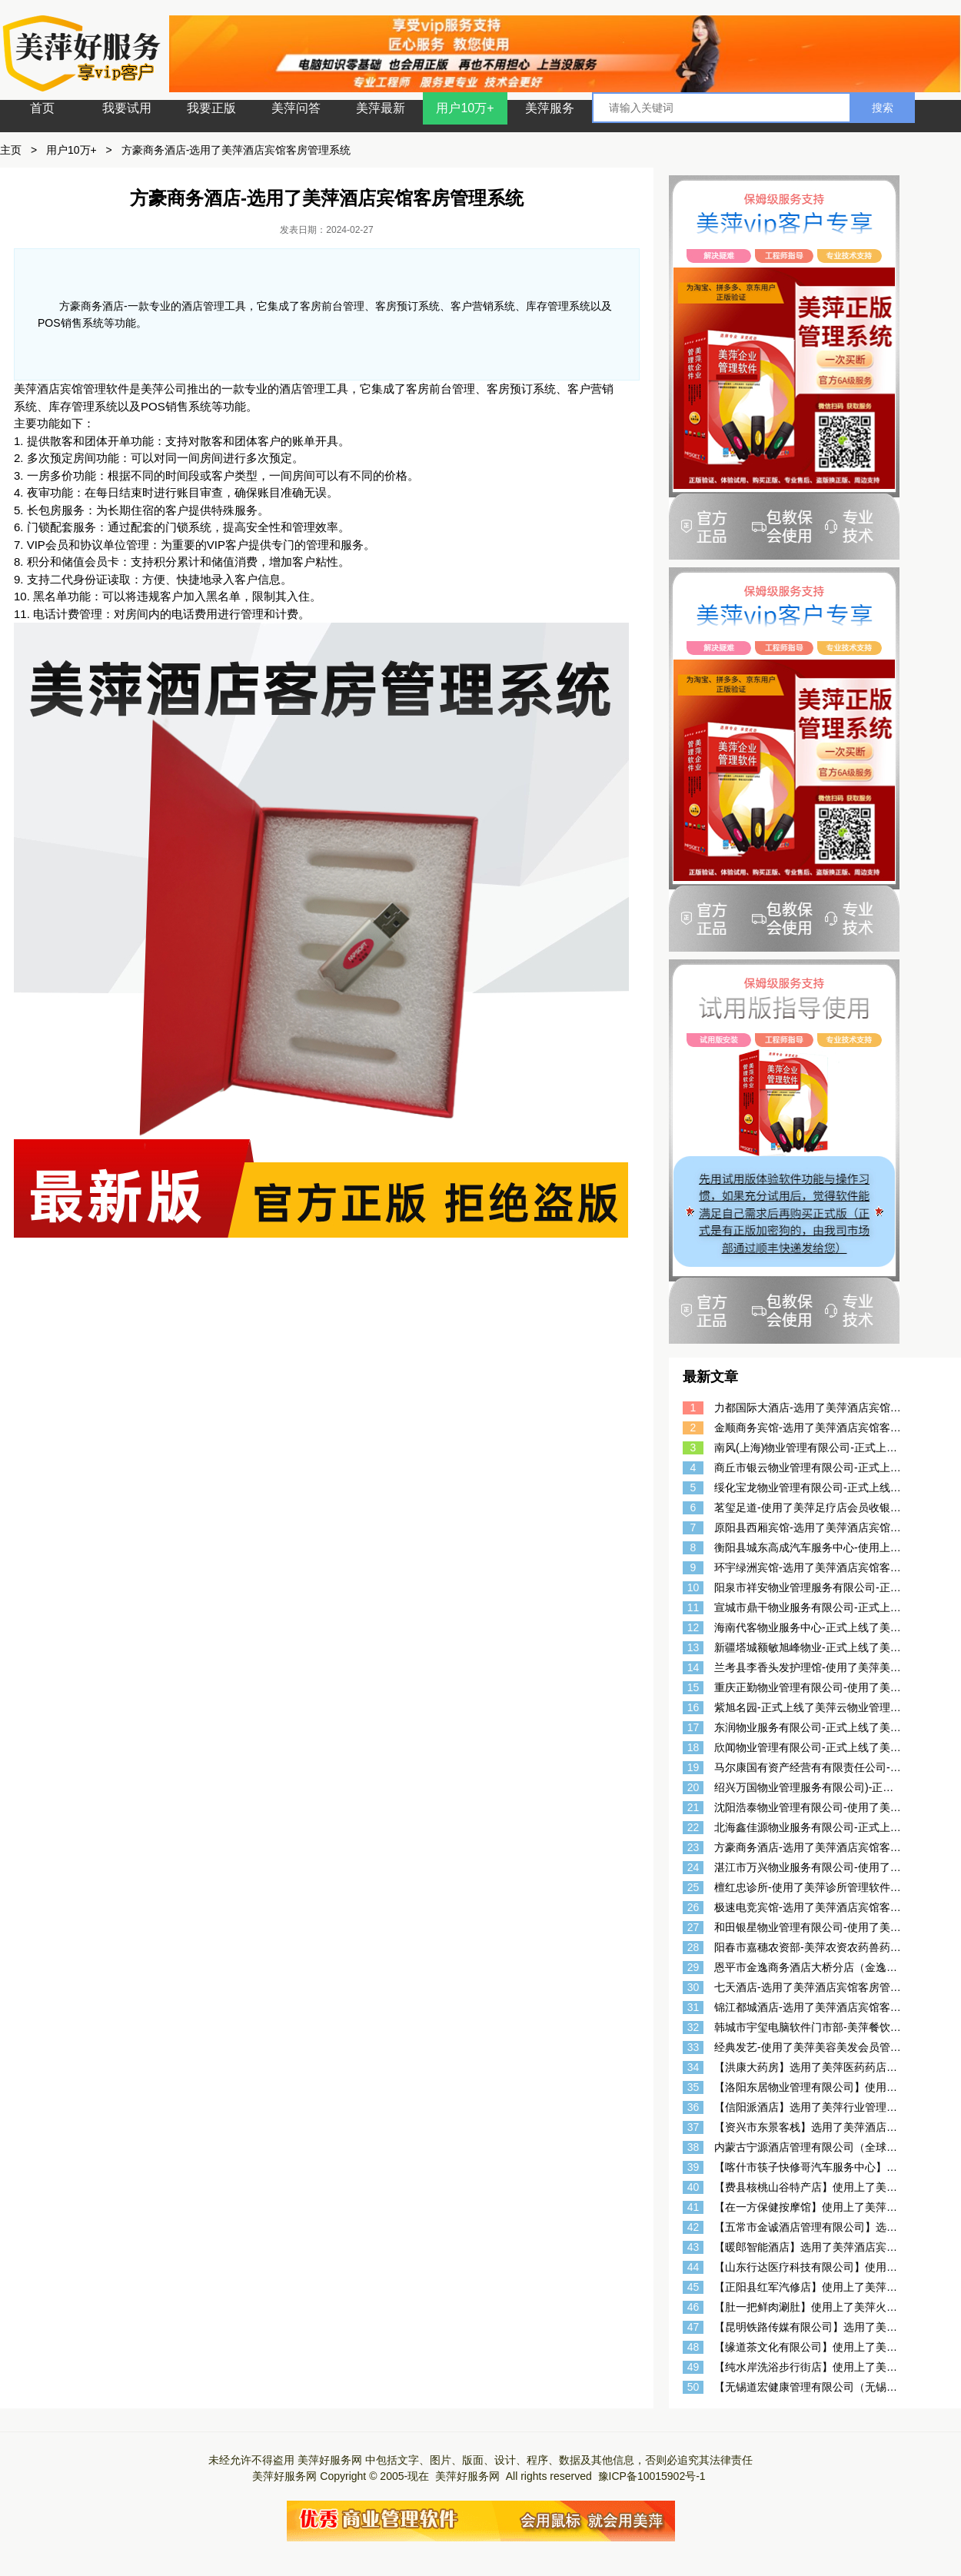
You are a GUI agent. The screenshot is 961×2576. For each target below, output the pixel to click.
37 (693, 2127)
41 (693, 2207)
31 (693, 2007)
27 (693, 1927)
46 (693, 2307)
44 (693, 2267)
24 (693, 1867)
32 (693, 2027)
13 (693, 1647)
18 (693, 1747)
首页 (42, 108)
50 (693, 2387)
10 (693, 1587)
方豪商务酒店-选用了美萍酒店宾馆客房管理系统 (236, 150)
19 (693, 1767)
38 (693, 2147)
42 (693, 2227)
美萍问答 (296, 108)
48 (693, 2347)
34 (693, 2067)
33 (693, 2047)
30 (693, 1987)
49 (693, 2367)
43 (693, 2247)
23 (693, 1847)
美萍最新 (380, 108)
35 (693, 2087)
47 (693, 2327)
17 (693, 1727)
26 (693, 1907)
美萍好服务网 (330, 2460)
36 (693, 2107)
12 (693, 1627)
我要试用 (126, 108)
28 (693, 1947)
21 (693, 1807)
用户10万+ (465, 108)
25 (693, 1887)
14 (693, 1667)
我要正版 (211, 108)
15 (693, 1687)
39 (693, 2167)
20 (693, 1787)
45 (693, 2287)
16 (693, 1707)
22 (693, 1827)
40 (693, 2187)
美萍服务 (549, 108)
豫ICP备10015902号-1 (652, 2476)
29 (693, 1967)
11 (693, 1607)
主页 (11, 150)
